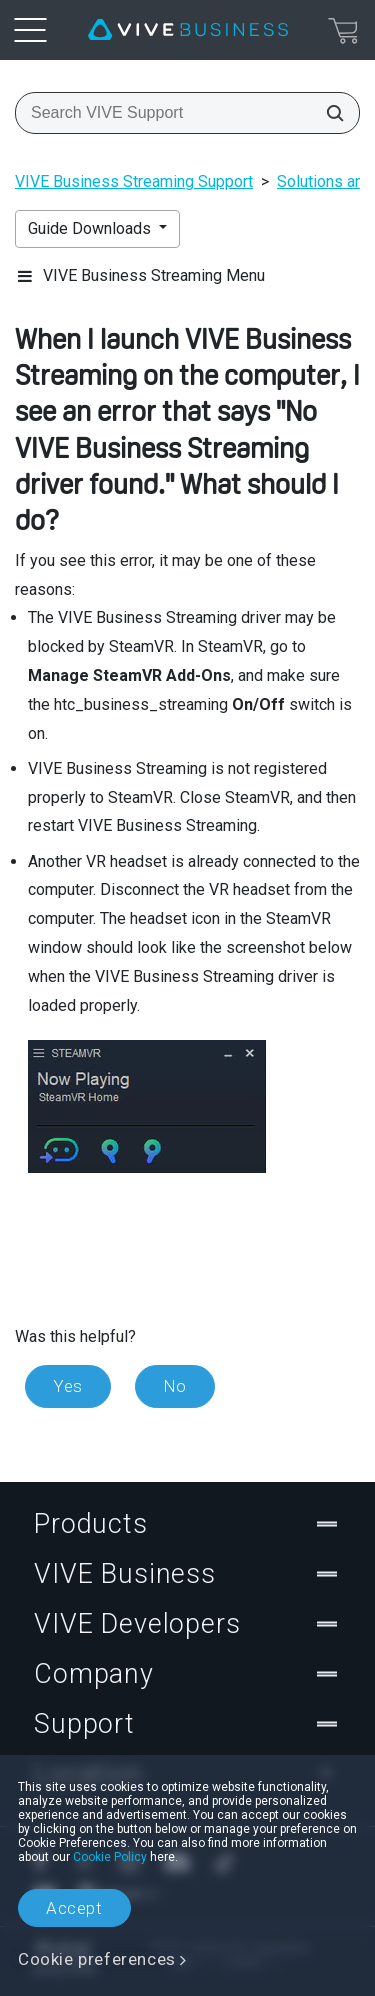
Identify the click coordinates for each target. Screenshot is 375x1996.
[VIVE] (188, 30)
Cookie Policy (110, 1857)
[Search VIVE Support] (329, 113)
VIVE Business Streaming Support (134, 181)
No (175, 1386)
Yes (68, 1386)
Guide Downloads (91, 228)
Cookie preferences (97, 1959)
